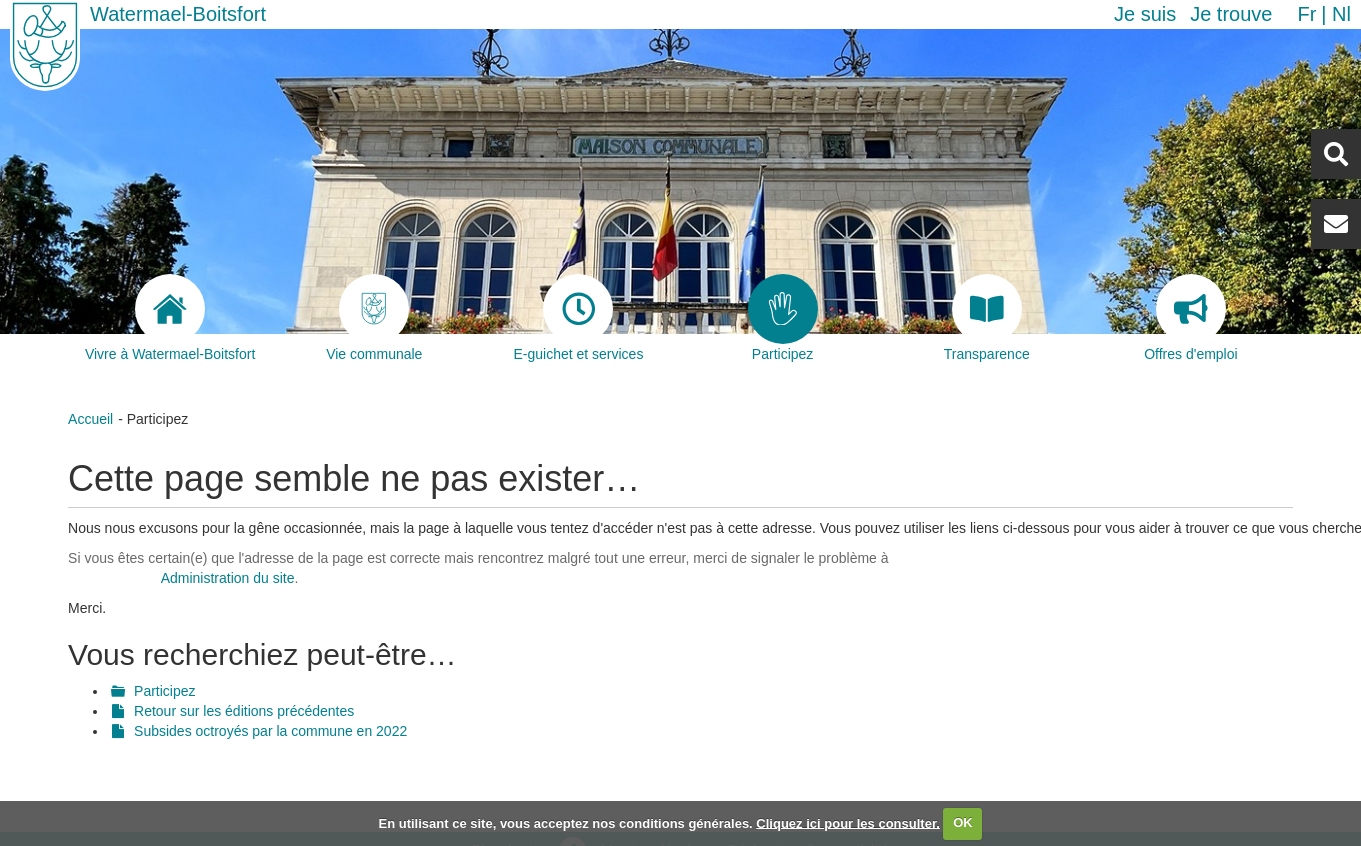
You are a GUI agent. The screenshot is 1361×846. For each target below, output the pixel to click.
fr (1306, 14)
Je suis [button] (1145, 14)
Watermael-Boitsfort (178, 14)
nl (1341, 14)
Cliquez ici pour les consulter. (848, 822)
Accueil (90, 419)
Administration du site (228, 578)
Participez (164, 691)
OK (963, 822)
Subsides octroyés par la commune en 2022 (270, 731)
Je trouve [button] (1231, 14)
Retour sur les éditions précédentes (244, 711)
